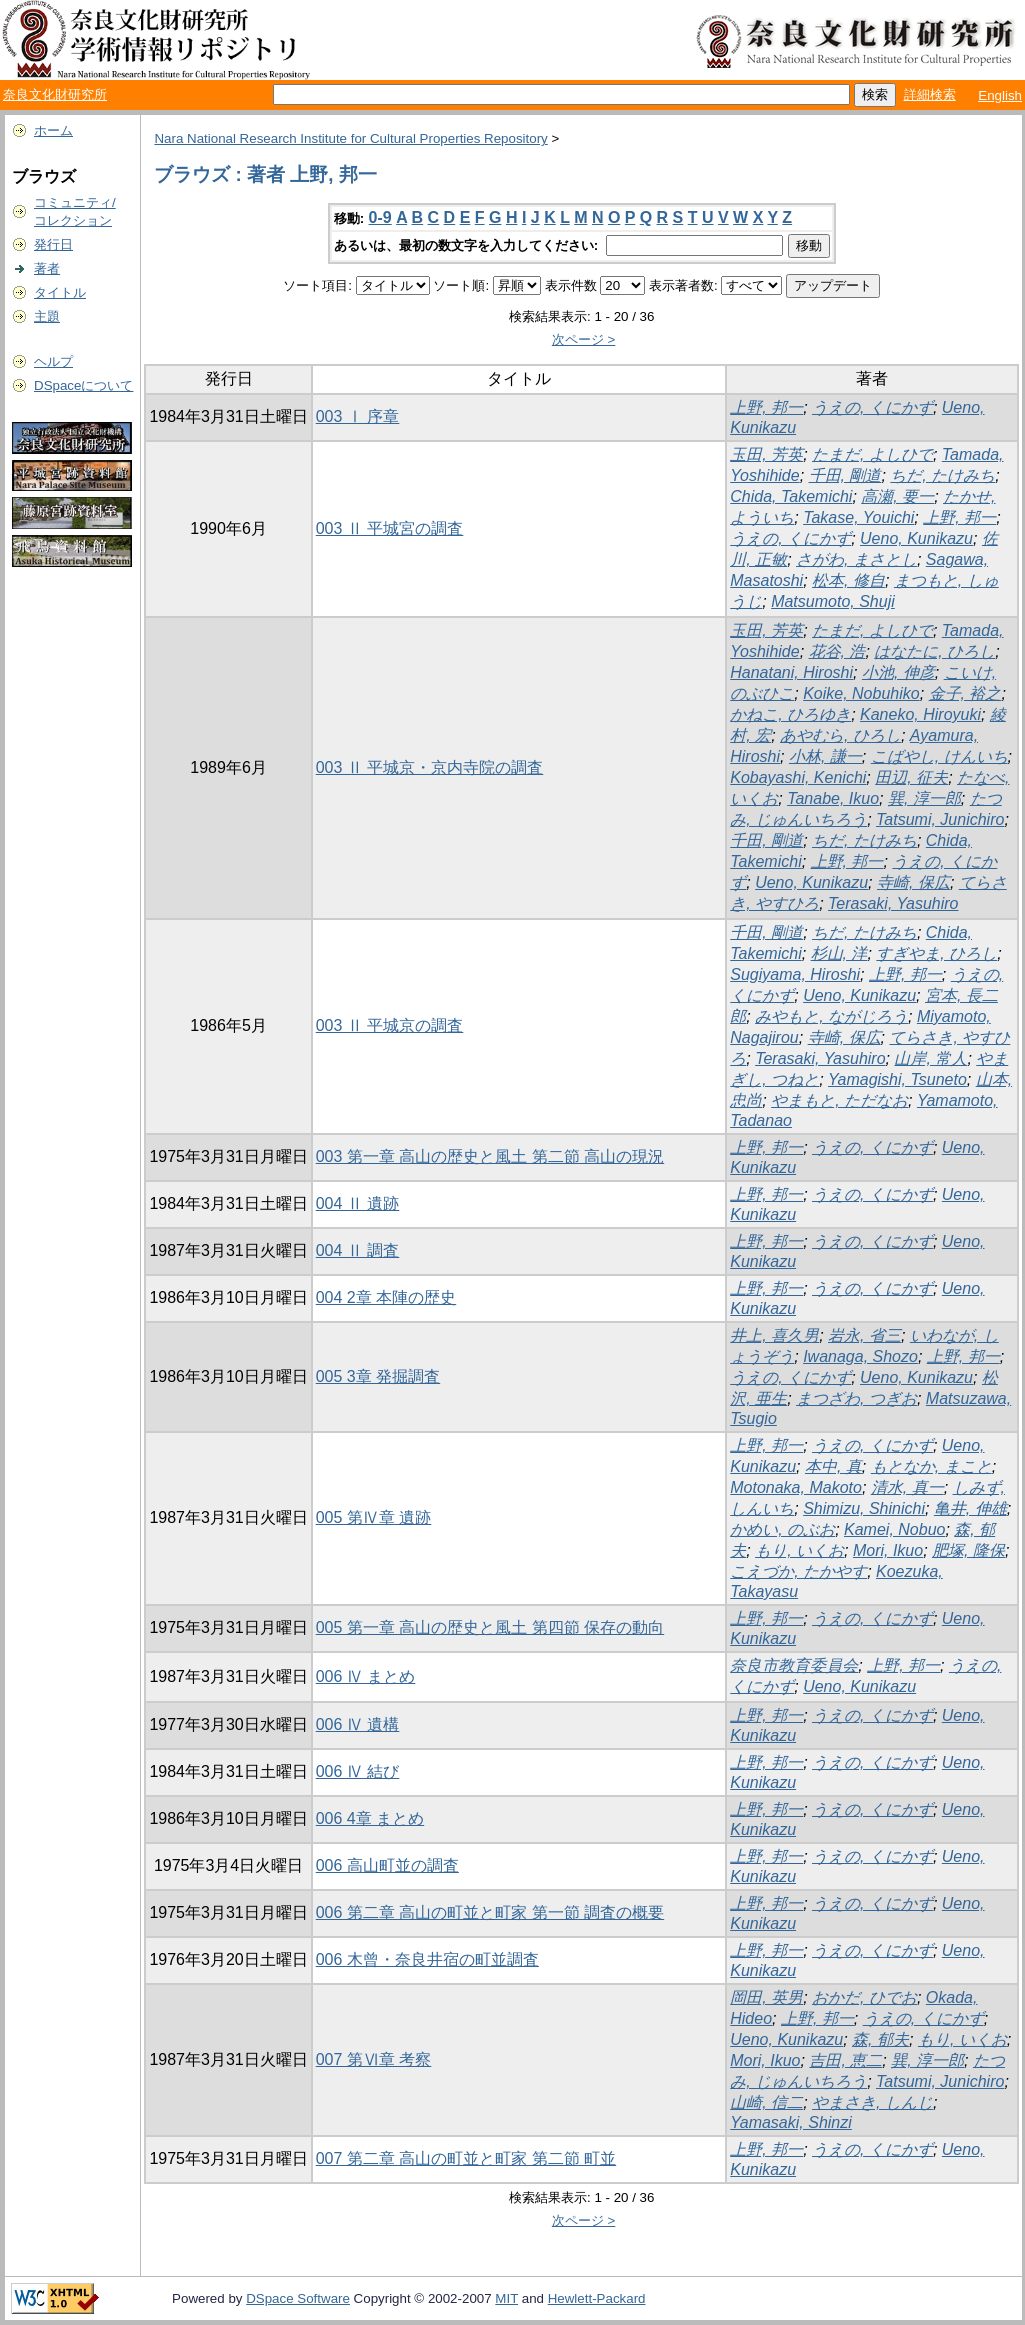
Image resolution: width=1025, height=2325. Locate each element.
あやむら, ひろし (840, 735)
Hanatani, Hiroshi (791, 672)
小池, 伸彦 (898, 672)
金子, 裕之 (965, 693)
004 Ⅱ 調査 (358, 1250)
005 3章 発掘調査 (378, 1376)
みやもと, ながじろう (831, 1016)
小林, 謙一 (825, 756)
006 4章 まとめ (370, 1818)
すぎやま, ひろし (936, 953)
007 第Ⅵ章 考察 (374, 2059)
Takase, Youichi (858, 517)
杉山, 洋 (839, 953)
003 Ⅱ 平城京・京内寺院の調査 (430, 767)
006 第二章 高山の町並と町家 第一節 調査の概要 (490, 1912)
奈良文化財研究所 (55, 94)
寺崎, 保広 (913, 882)
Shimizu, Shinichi (864, 1508)
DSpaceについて (83, 385)
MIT (506, 2298)
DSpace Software (298, 2298)
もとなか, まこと (931, 1466)
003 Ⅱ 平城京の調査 (390, 1025)
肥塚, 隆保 (968, 1550)
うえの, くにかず (872, 407)
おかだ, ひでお (864, 1997)
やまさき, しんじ (872, 2102)
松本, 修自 (848, 580)
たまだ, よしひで (872, 454)
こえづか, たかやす (798, 1571)
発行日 (53, 244)
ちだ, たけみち (942, 475)
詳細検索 (930, 94)
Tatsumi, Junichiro (940, 819)
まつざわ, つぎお (856, 1398)
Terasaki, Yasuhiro (893, 903)
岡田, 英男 (766, 1997)
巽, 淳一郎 (924, 798)
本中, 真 (833, 1466)
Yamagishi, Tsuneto (897, 1079)
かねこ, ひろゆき (790, 714)
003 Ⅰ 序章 (358, 416)
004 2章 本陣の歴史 (386, 1297)
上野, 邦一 (766, 407)
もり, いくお (799, 1550)
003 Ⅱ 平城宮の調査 (390, 528)
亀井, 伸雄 (970, 1508)
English (1000, 95)
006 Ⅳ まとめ (366, 1676)
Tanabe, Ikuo (833, 798)
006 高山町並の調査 (387, 1865)
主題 (47, 316)
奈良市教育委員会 (794, 1665)
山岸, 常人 (930, 1058)
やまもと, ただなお (839, 1100)
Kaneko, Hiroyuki (920, 714)
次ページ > (584, 339)
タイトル (60, 292)
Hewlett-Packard (597, 2298)
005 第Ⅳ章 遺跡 (374, 1517)
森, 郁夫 (880, 2039)
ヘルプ (53, 361)
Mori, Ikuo (888, 1550)
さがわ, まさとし (856, 559)
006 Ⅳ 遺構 (358, 1724)
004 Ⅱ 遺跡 (358, 1203)
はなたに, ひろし (934, 651)
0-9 (380, 217)
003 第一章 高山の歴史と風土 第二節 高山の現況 (490, 1156)
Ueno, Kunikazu (916, 538)
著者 (47, 268)
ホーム (53, 130)
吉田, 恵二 (845, 2060)
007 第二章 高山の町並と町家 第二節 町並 (466, 2158)
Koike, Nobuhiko (861, 693)
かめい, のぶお (782, 1529)
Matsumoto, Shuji (833, 601)
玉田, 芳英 (766, 454)
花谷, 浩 (837, 651)
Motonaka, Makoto (796, 1487)
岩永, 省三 (864, 1335)
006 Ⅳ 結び (358, 1771)
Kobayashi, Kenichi (798, 777)
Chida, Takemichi (791, 496)
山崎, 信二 (766, 2102)
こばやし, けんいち (939, 756)
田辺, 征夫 (911, 777)
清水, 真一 (907, 1487)
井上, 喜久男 (774, 1335)
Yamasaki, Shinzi (791, 2122)
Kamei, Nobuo (894, 1529)
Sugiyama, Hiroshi (795, 974)
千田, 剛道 (845, 475)
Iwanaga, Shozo (860, 1356)
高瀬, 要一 (897, 496)
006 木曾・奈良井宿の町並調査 (427, 1959)
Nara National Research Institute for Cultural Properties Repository (350, 138)
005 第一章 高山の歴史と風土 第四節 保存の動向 (490, 1627)
